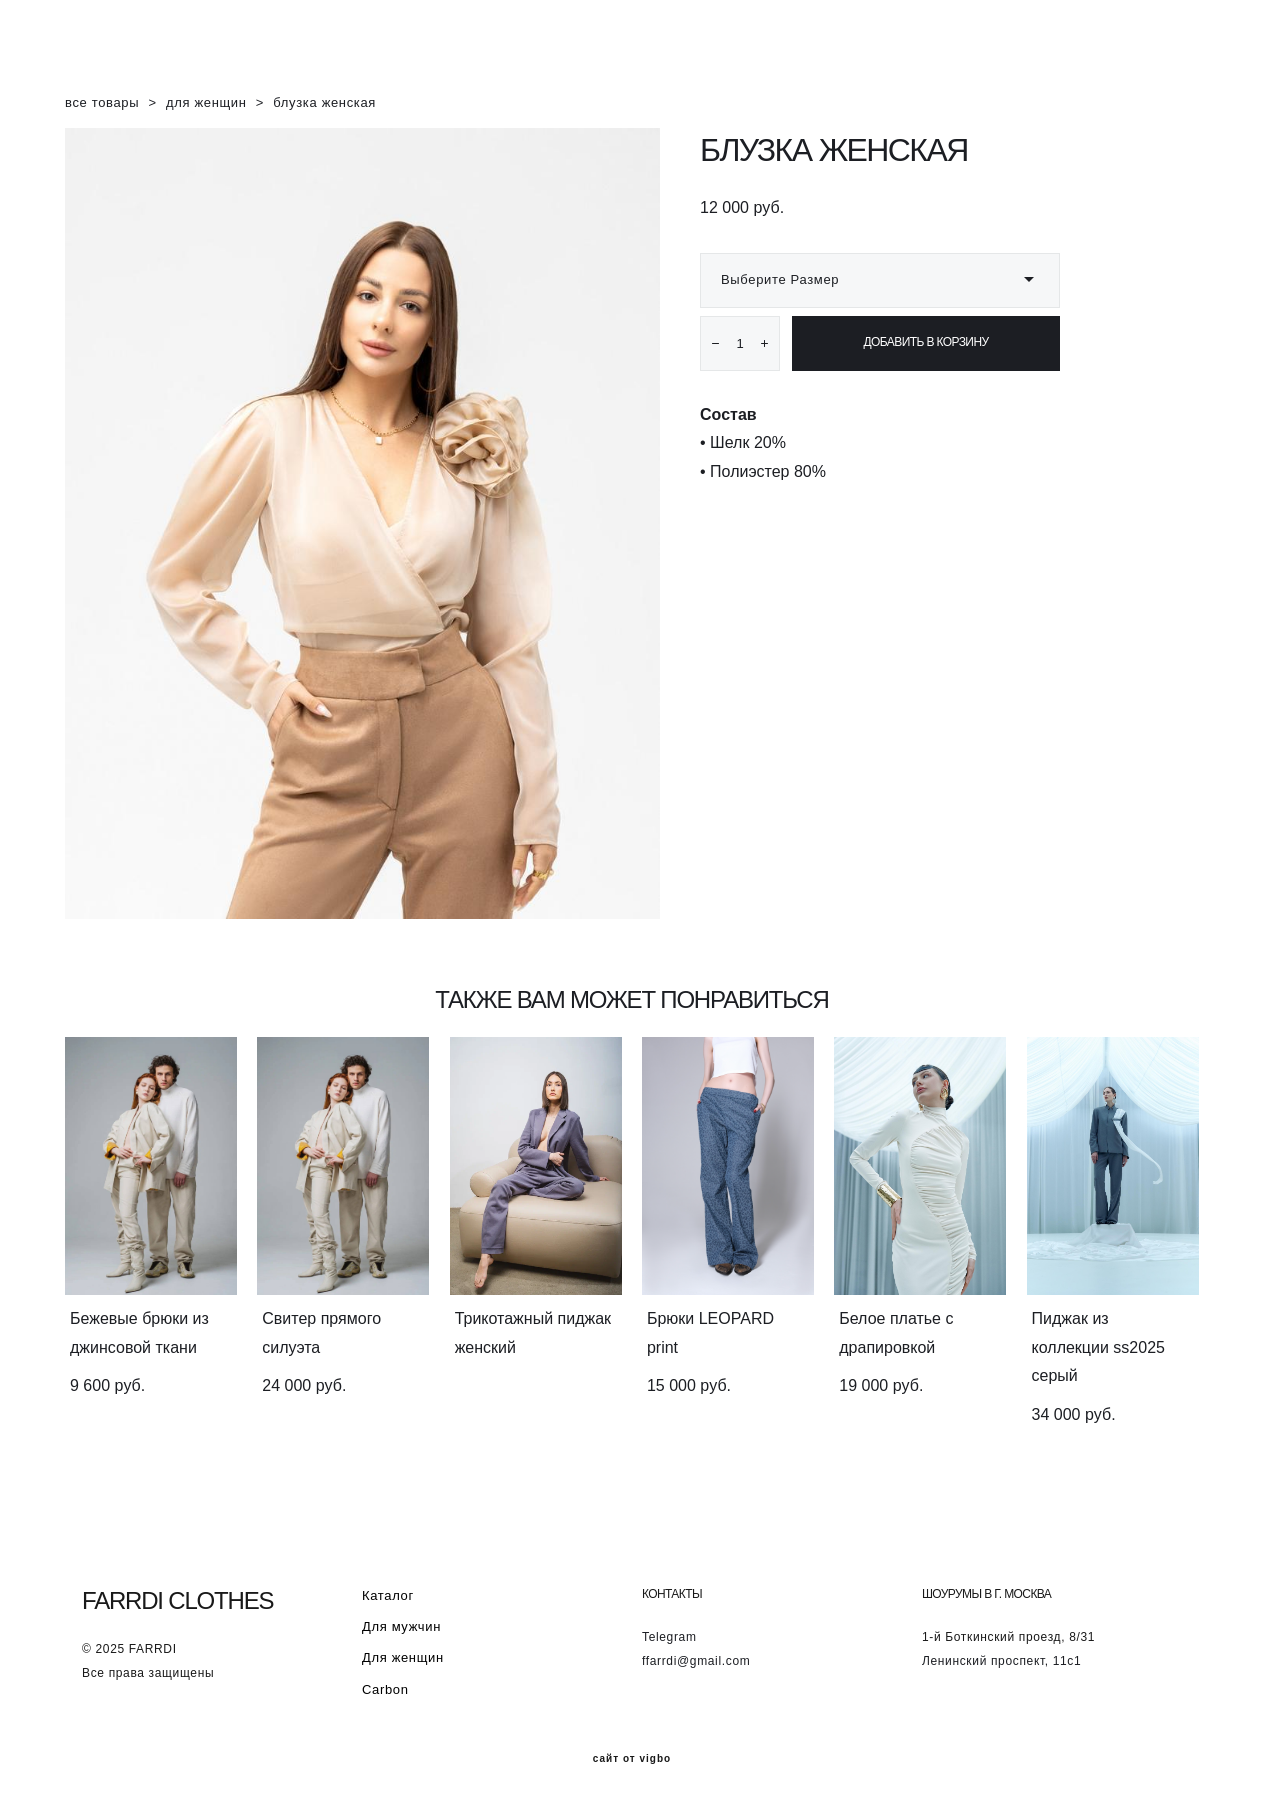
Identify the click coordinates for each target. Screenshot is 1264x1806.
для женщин (206, 105)
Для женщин (403, 1657)
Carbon (385, 1689)
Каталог (388, 1594)
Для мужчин (401, 1626)
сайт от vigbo (632, 1759)
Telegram (669, 1637)
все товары (102, 105)
